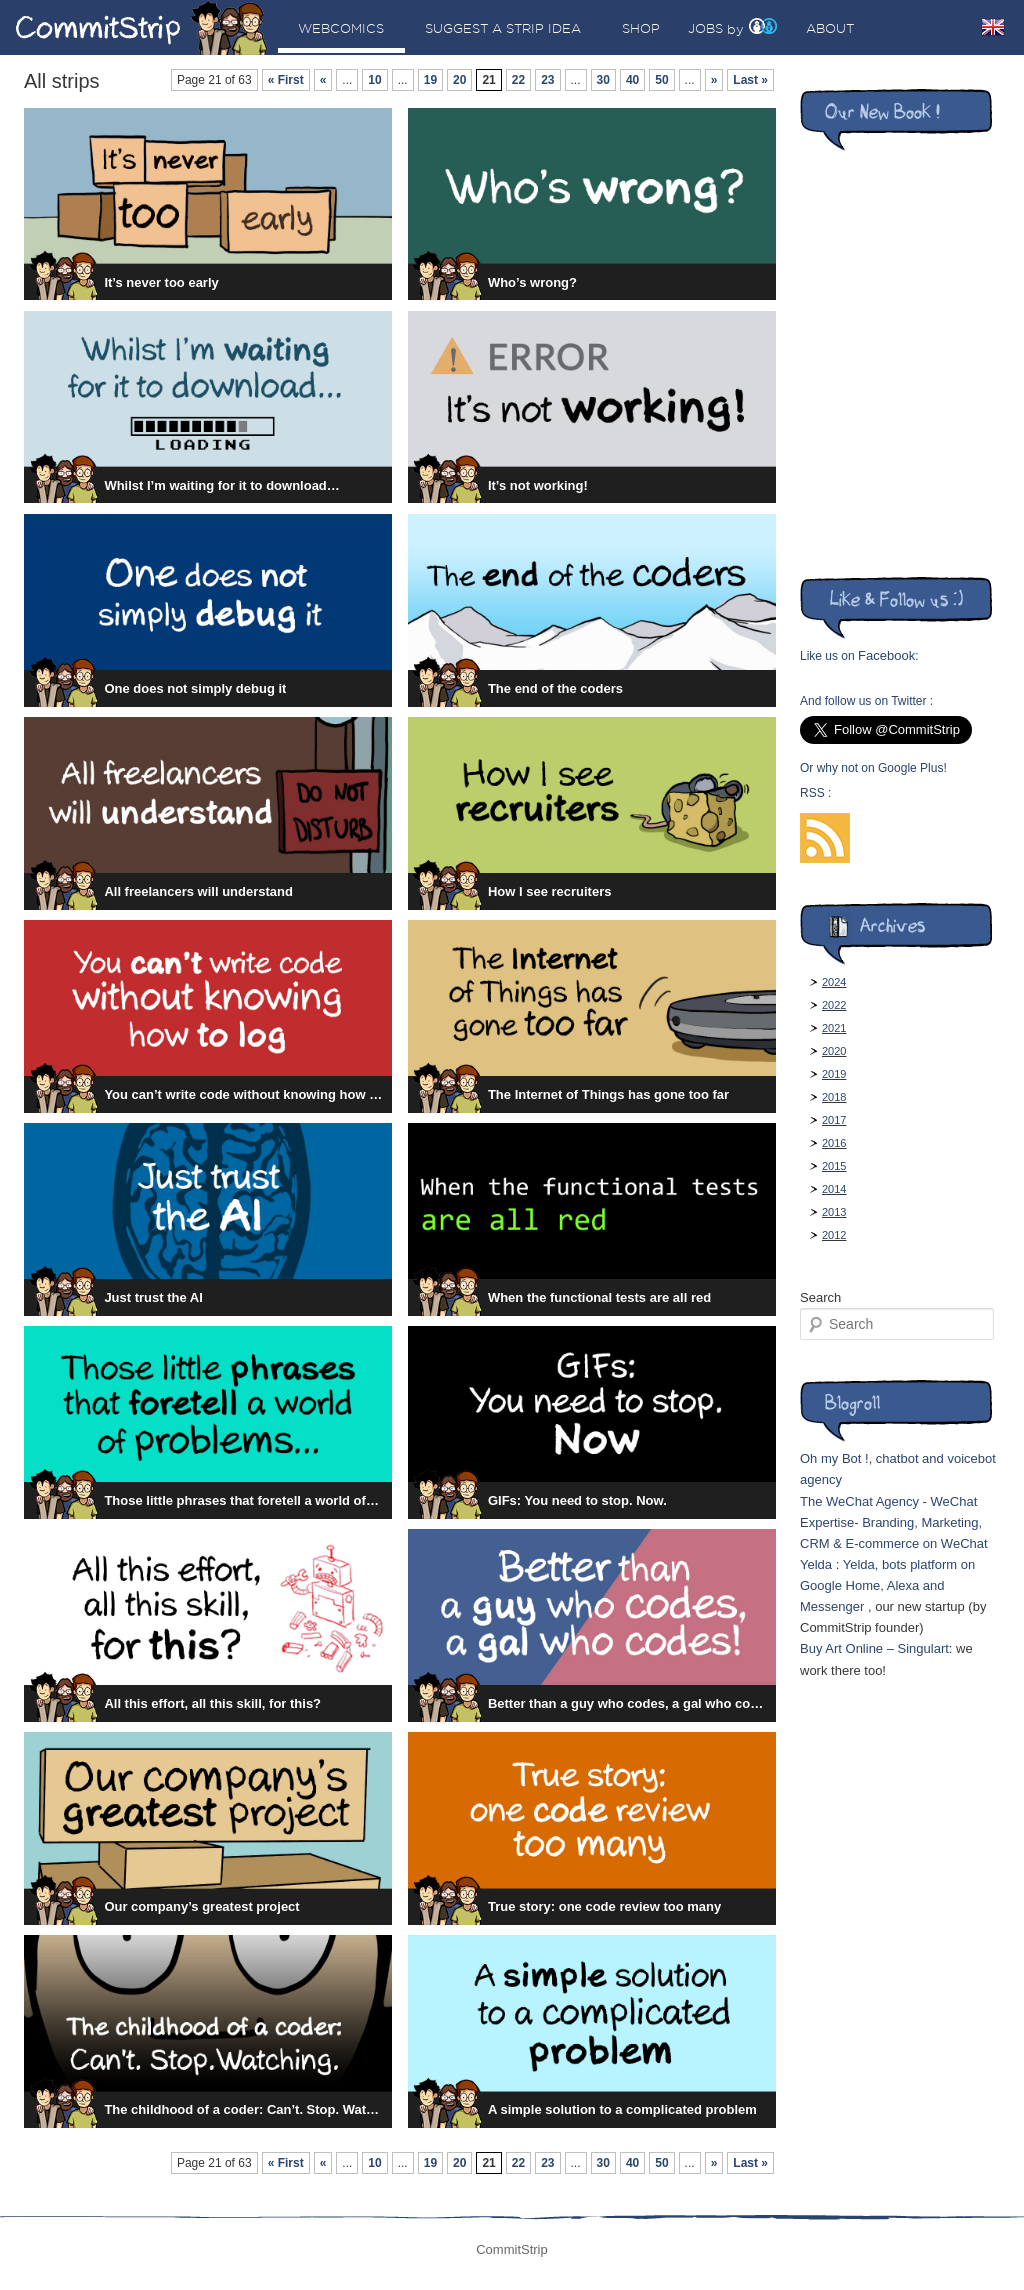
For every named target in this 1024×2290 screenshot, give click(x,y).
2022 (834, 1005)
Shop (641, 28)
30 (603, 80)
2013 (834, 1212)
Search (820, 1297)
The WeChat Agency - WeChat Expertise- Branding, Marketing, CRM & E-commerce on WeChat (894, 1522)
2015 (834, 1166)
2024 (834, 982)
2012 (834, 1235)
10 (374, 80)
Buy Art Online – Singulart (874, 1648)
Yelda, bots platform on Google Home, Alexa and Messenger (887, 1585)
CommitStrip (142, 27)
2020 (834, 1051)
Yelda (816, 1564)
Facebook (886, 655)
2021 (834, 1028)
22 (518, 80)
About (830, 28)
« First (286, 80)
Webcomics (341, 28)
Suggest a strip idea (503, 28)
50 (661, 80)
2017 (834, 1120)
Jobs (705, 28)
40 (632, 80)
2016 (834, 1143)
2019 (834, 1074)
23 (547, 80)
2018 (834, 1097)
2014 (834, 1189)
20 (459, 80)
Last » (750, 80)
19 (430, 80)
